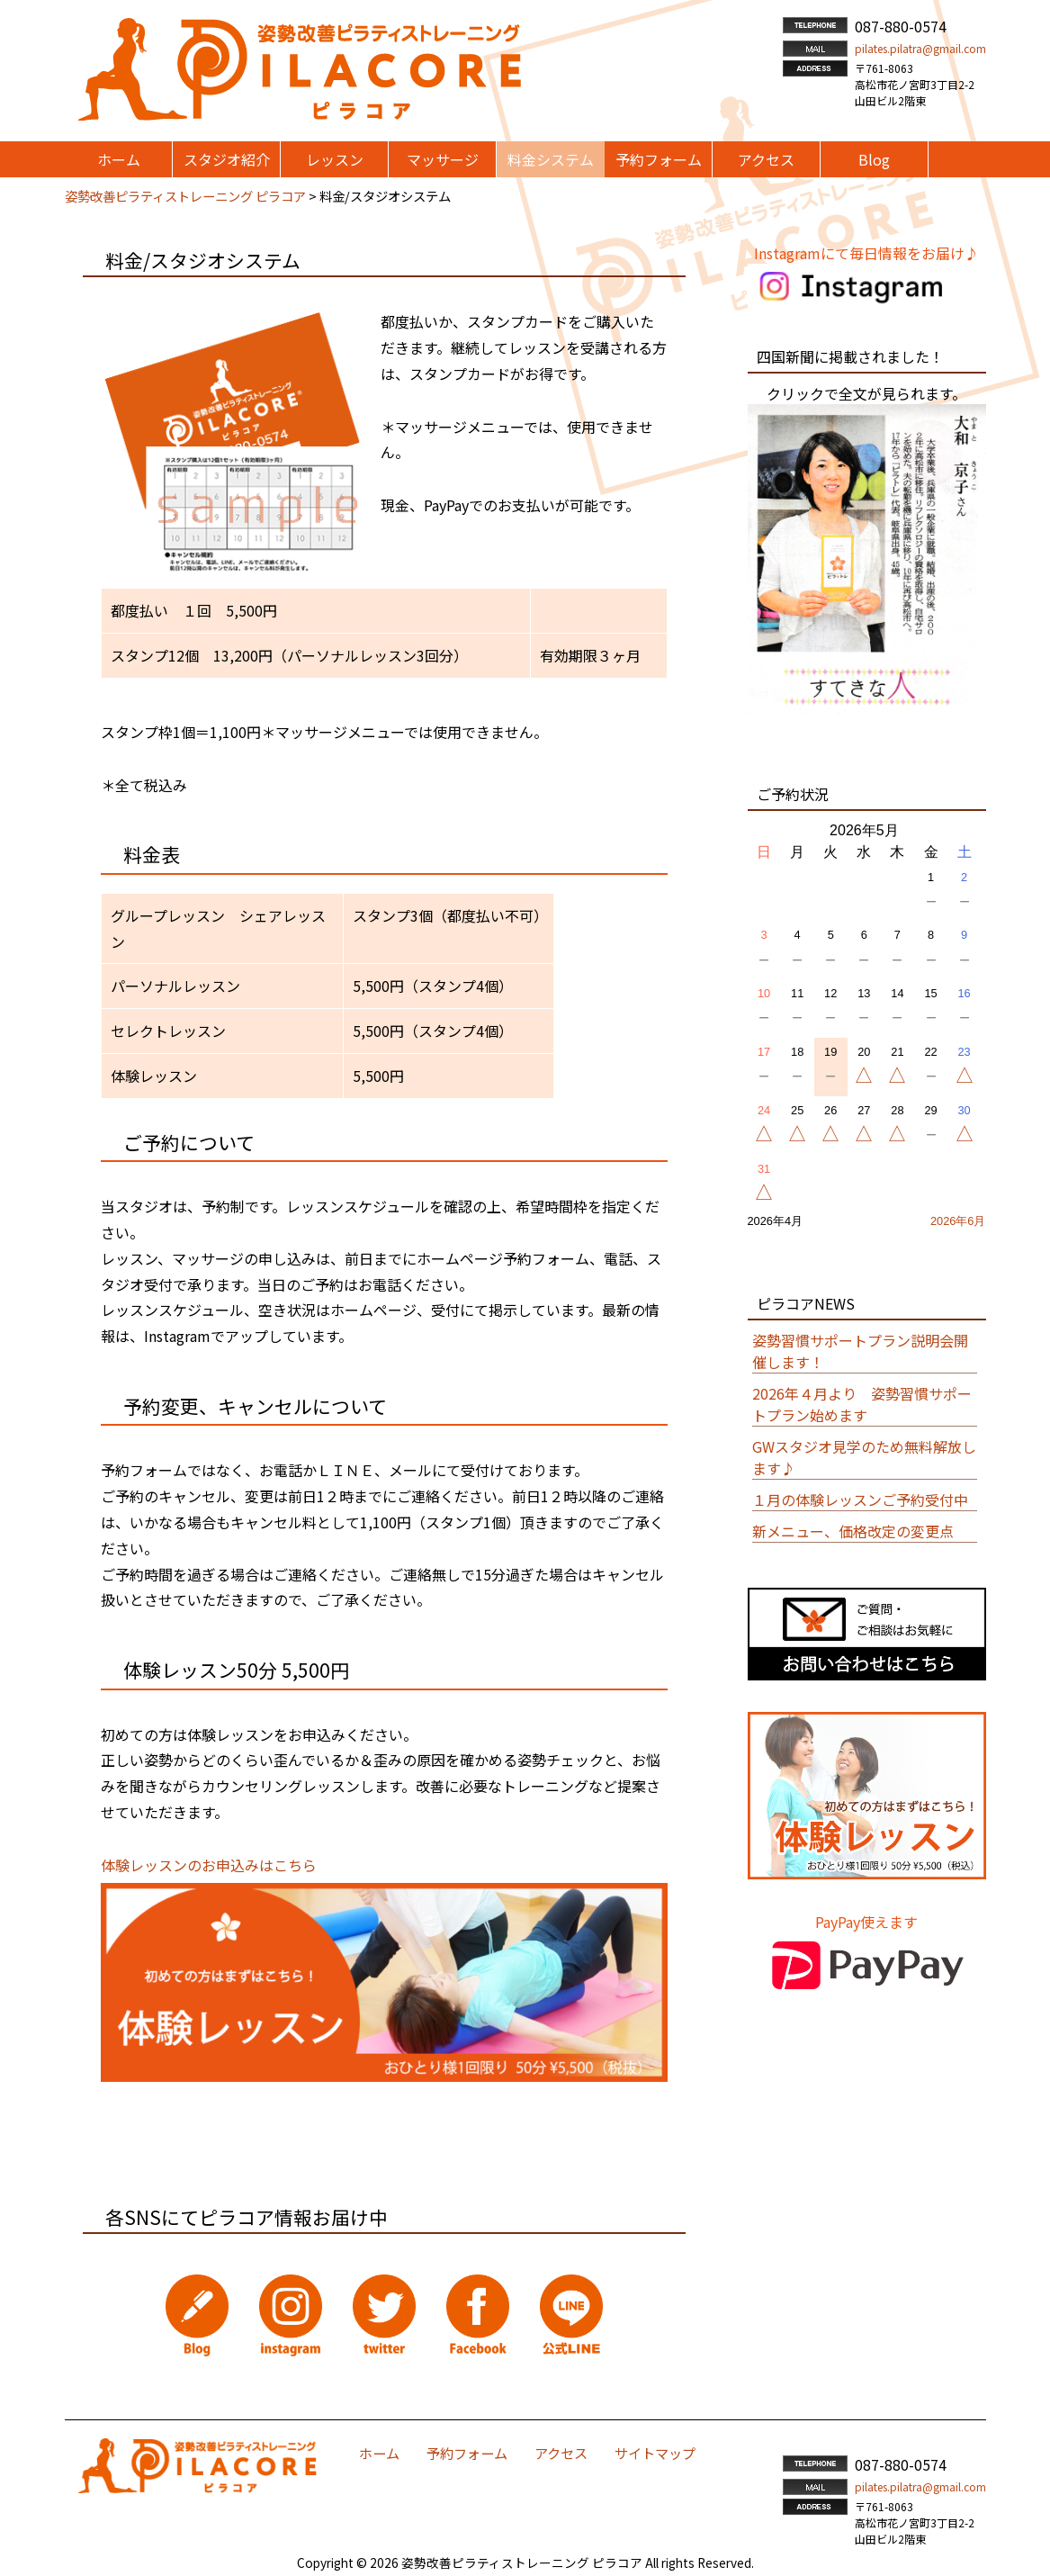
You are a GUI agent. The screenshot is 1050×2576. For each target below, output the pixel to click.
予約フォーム (466, 2453)
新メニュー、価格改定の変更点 (853, 1531)
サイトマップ (655, 2453)
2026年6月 (958, 1221)
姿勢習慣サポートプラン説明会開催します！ (860, 1351)
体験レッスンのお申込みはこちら (209, 1865)
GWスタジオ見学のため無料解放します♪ (864, 1457)
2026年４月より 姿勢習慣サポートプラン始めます (862, 1404)
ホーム (379, 2453)
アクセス (561, 2453)
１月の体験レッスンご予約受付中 (860, 1499)
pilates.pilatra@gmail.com (920, 48)
